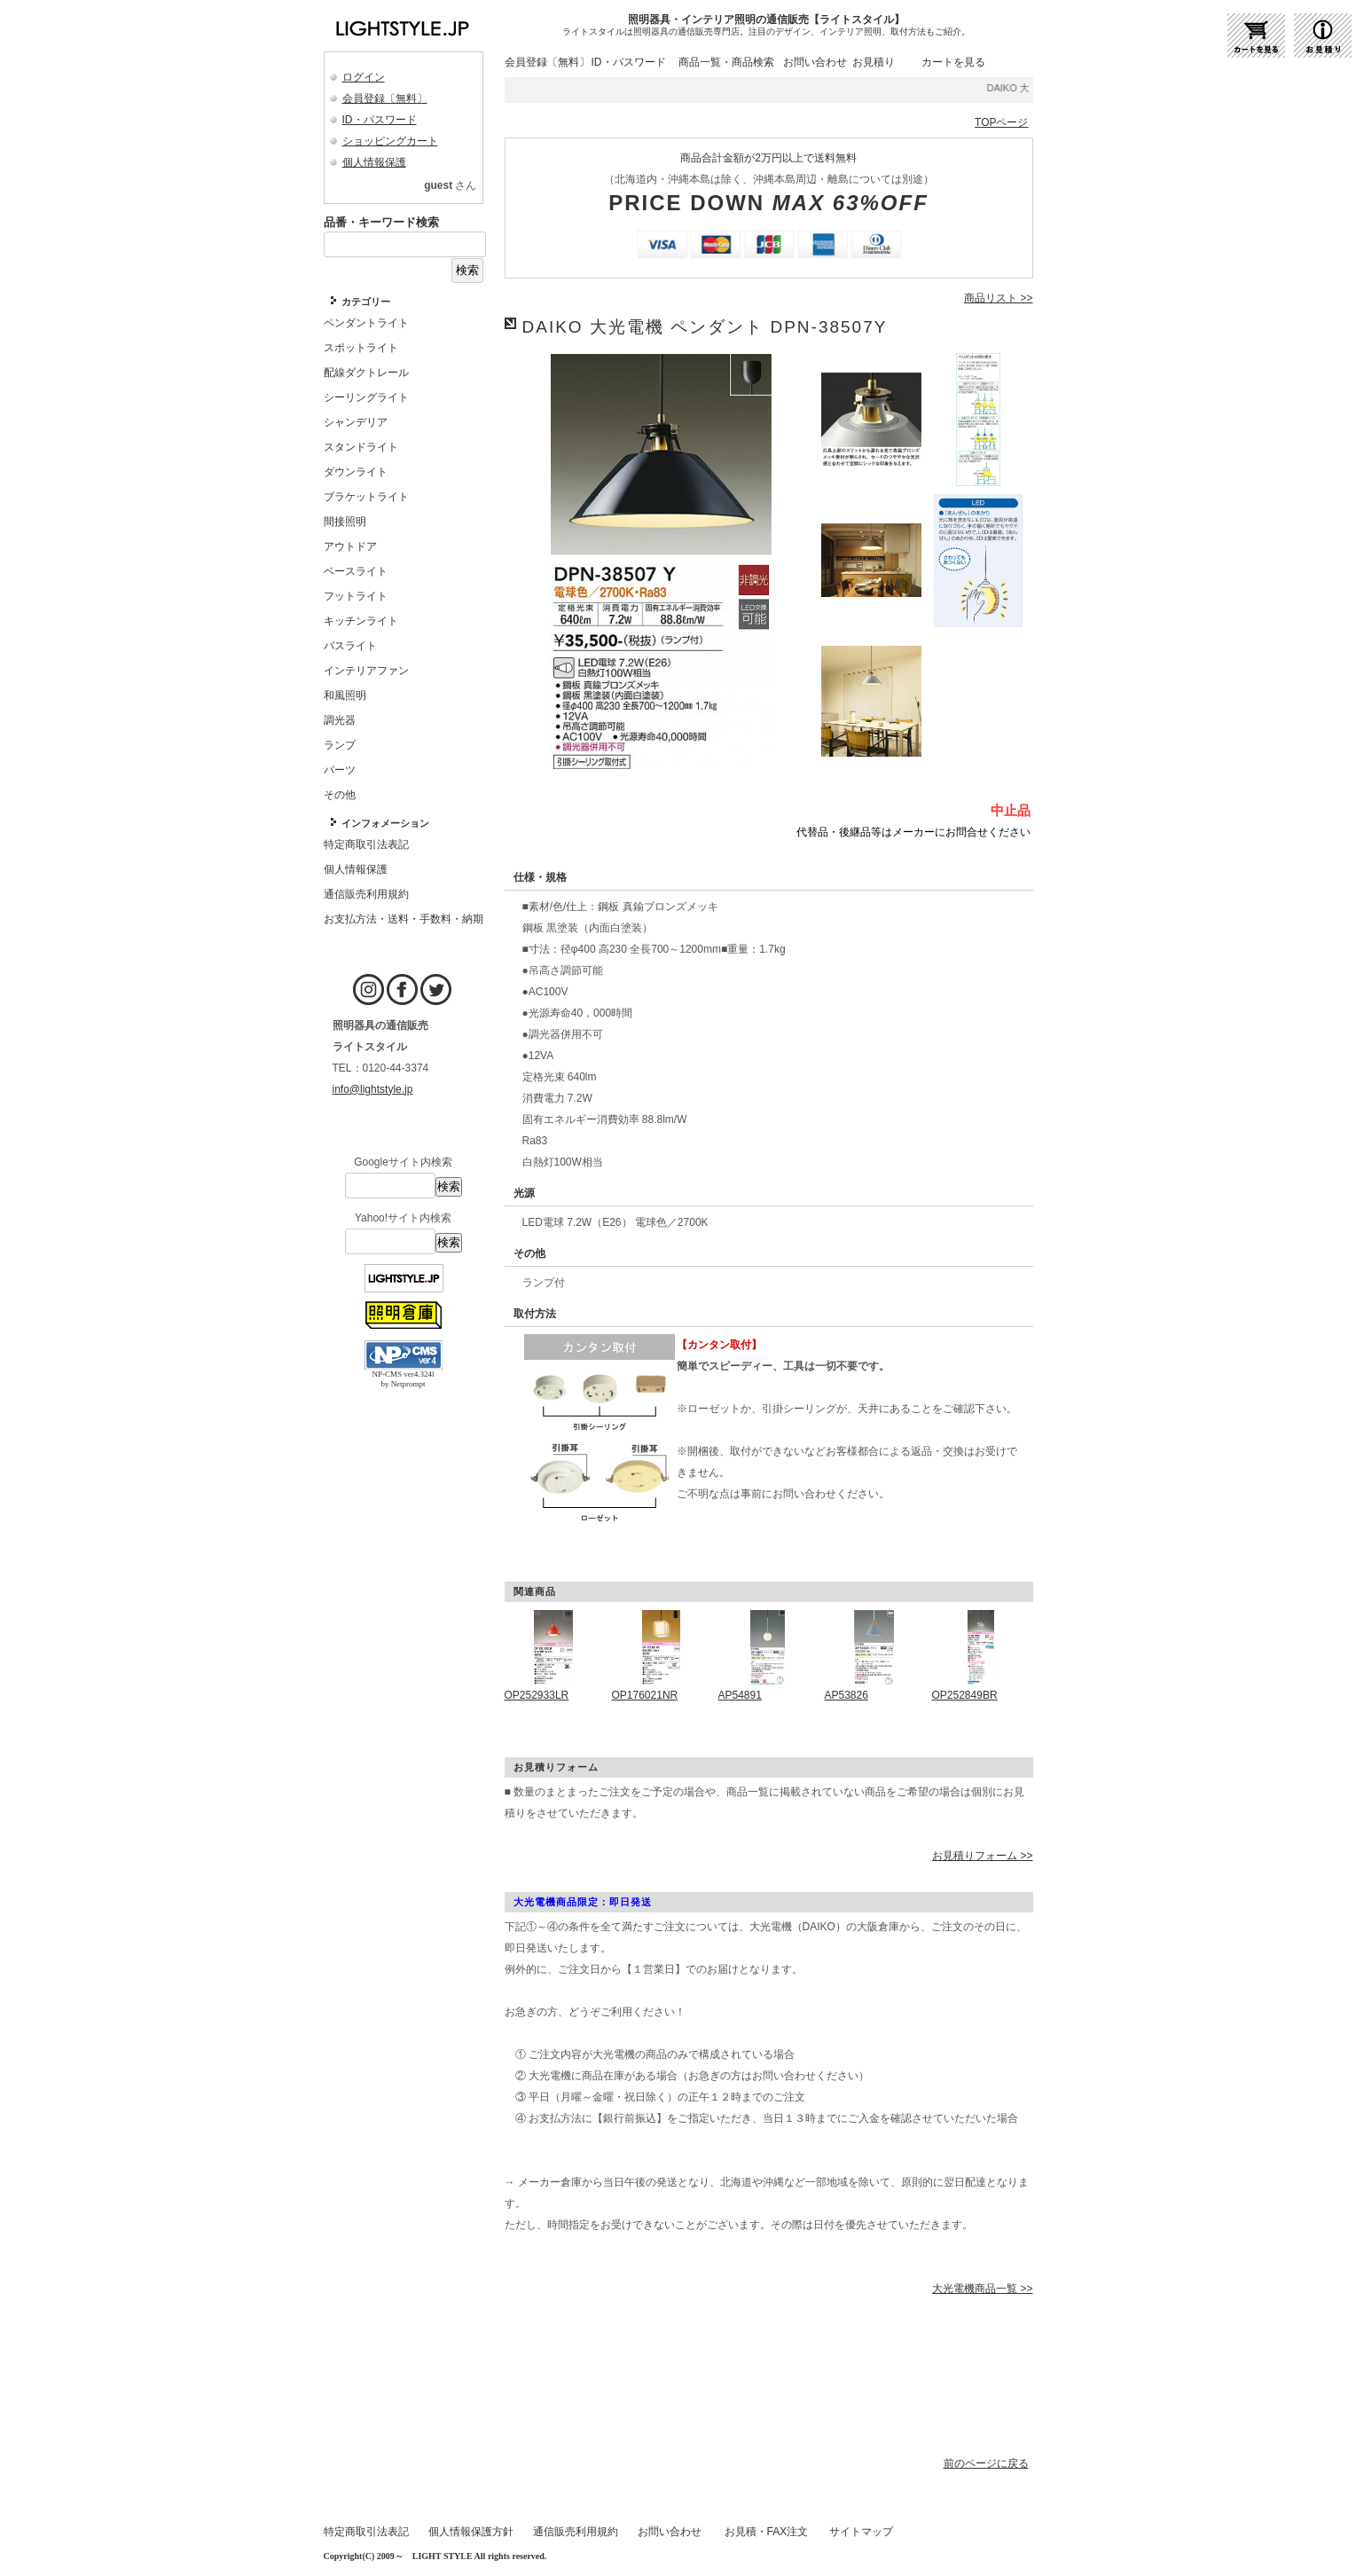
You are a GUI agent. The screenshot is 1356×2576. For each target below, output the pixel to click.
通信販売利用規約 (575, 2531)
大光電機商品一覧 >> (982, 2288)
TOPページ (1001, 122)
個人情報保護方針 (470, 2531)
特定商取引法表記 (366, 2531)
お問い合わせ (815, 62)
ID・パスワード (379, 120)
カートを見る (953, 62)
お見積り (873, 62)
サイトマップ (861, 2531)
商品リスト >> (998, 298)
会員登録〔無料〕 (384, 98)
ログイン (363, 77)
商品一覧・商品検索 (726, 62)
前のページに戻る (986, 2463)
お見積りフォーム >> (982, 1856)
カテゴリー (365, 301)
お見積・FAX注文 (767, 2531)
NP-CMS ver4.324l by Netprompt (403, 1379)
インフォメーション (385, 823)
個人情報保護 (374, 162)
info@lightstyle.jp (373, 1089)
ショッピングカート (390, 141)
